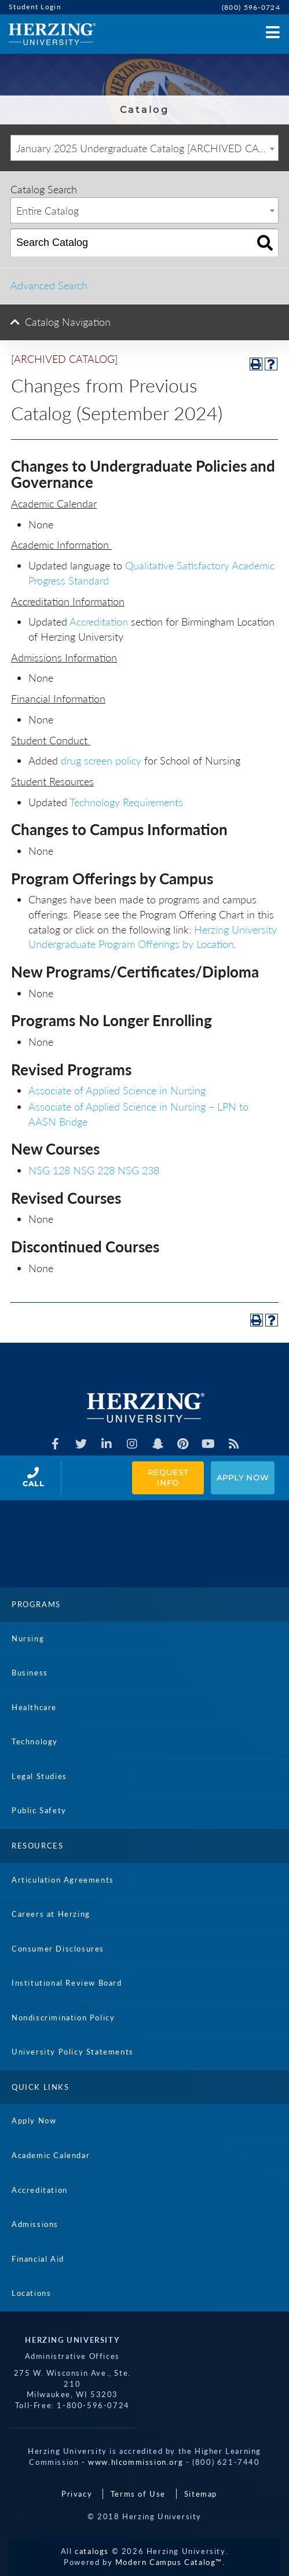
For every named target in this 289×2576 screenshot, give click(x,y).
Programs (36, 1604)
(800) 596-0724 (251, 7)
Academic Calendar (51, 2155)
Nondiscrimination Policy (63, 2017)
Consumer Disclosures (58, 1948)
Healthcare (34, 1707)
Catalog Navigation (68, 321)
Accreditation (40, 2190)
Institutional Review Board (67, 1982)
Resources (37, 1845)
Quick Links (40, 2087)
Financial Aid (38, 2258)
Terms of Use (138, 2493)
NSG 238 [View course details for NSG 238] (138, 1170)
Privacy (76, 2493)
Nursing (28, 1638)
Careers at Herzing (51, 1914)
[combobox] (144, 148)
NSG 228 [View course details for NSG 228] (94, 1170)
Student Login (35, 6)
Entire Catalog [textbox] (47, 210)
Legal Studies (39, 1776)
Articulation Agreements (63, 1879)
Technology (35, 1741)
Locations (31, 2293)
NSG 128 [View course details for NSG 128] (49, 1170)
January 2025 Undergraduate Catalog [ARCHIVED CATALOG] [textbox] (147, 148)
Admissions (35, 2224)
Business (30, 1672)
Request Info (169, 1478)
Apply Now (243, 1477)
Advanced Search (48, 285)
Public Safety (39, 1810)
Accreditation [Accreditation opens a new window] (98, 621)
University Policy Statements (73, 2051)
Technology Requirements (126, 802)
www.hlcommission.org (135, 2462)
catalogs (92, 2551)
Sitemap (200, 2493)
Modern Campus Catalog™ (168, 2562)
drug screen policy (101, 760)
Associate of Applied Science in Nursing (117, 1090)
